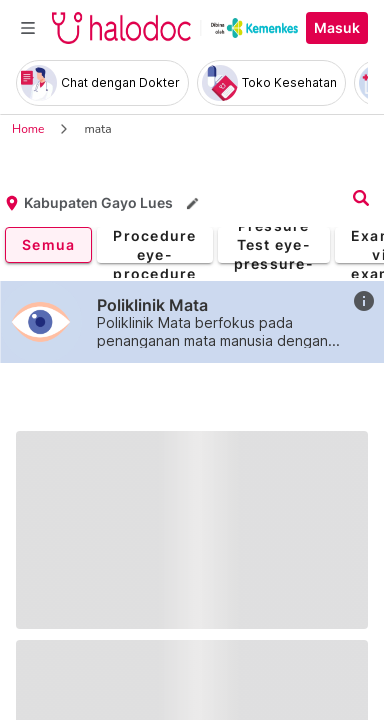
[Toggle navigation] (28, 28)
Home (28, 129)
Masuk (337, 28)
